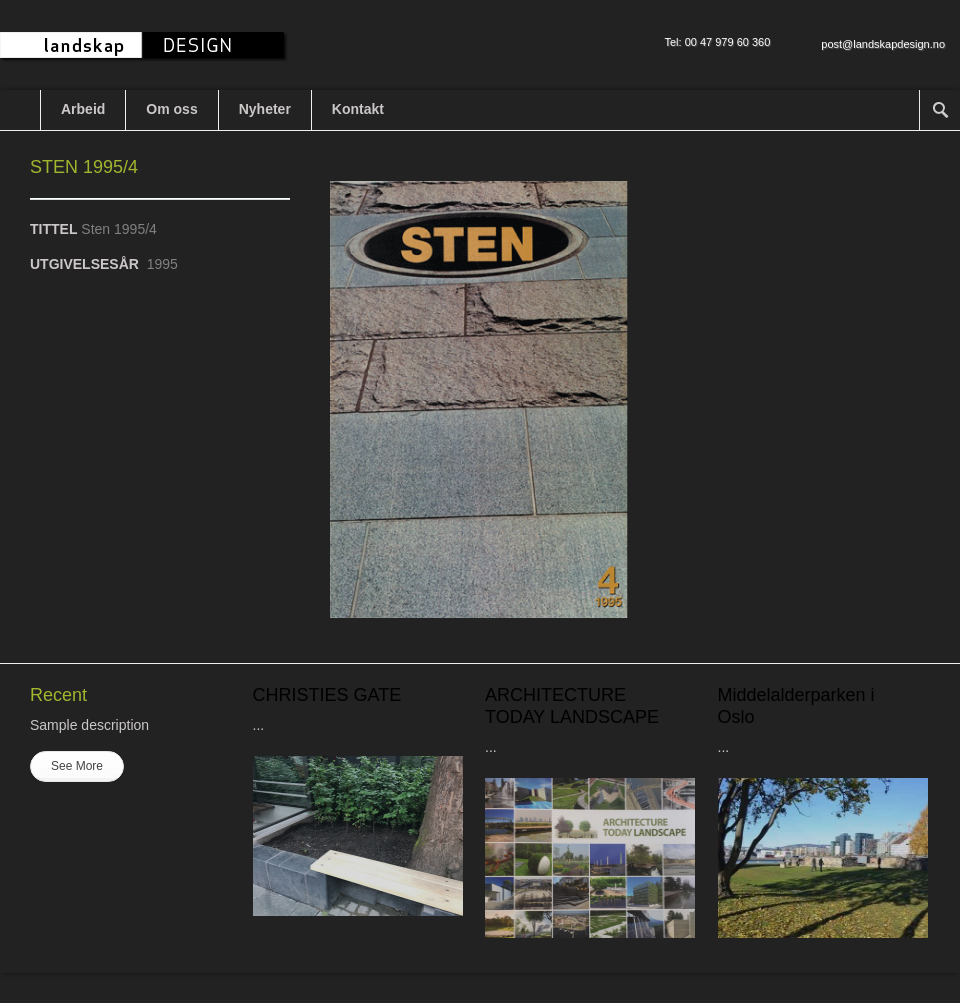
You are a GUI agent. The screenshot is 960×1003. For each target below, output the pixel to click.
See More (77, 766)
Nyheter (265, 109)
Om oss (171, 109)
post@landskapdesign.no (883, 44)
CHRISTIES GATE (327, 695)
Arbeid (83, 109)
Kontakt (358, 109)
